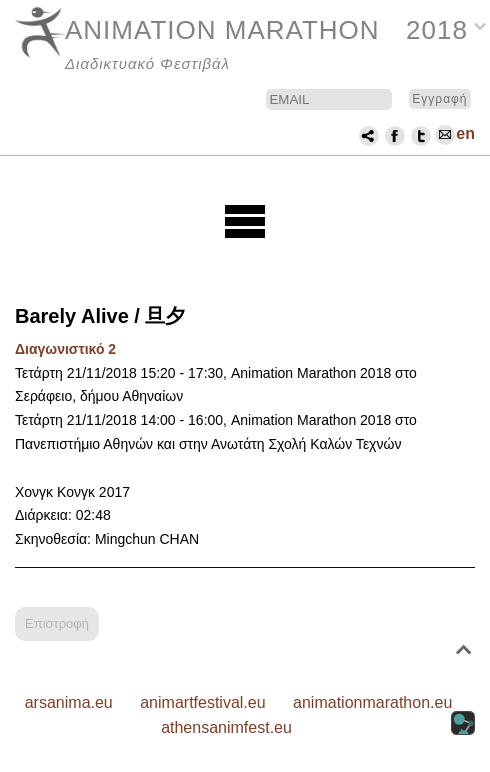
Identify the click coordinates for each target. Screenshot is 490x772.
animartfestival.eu (202, 702)
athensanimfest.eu (226, 727)
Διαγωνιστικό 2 (65, 349)
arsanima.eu (69, 702)
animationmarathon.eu (372, 702)
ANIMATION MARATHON (222, 30)
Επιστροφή (57, 623)
